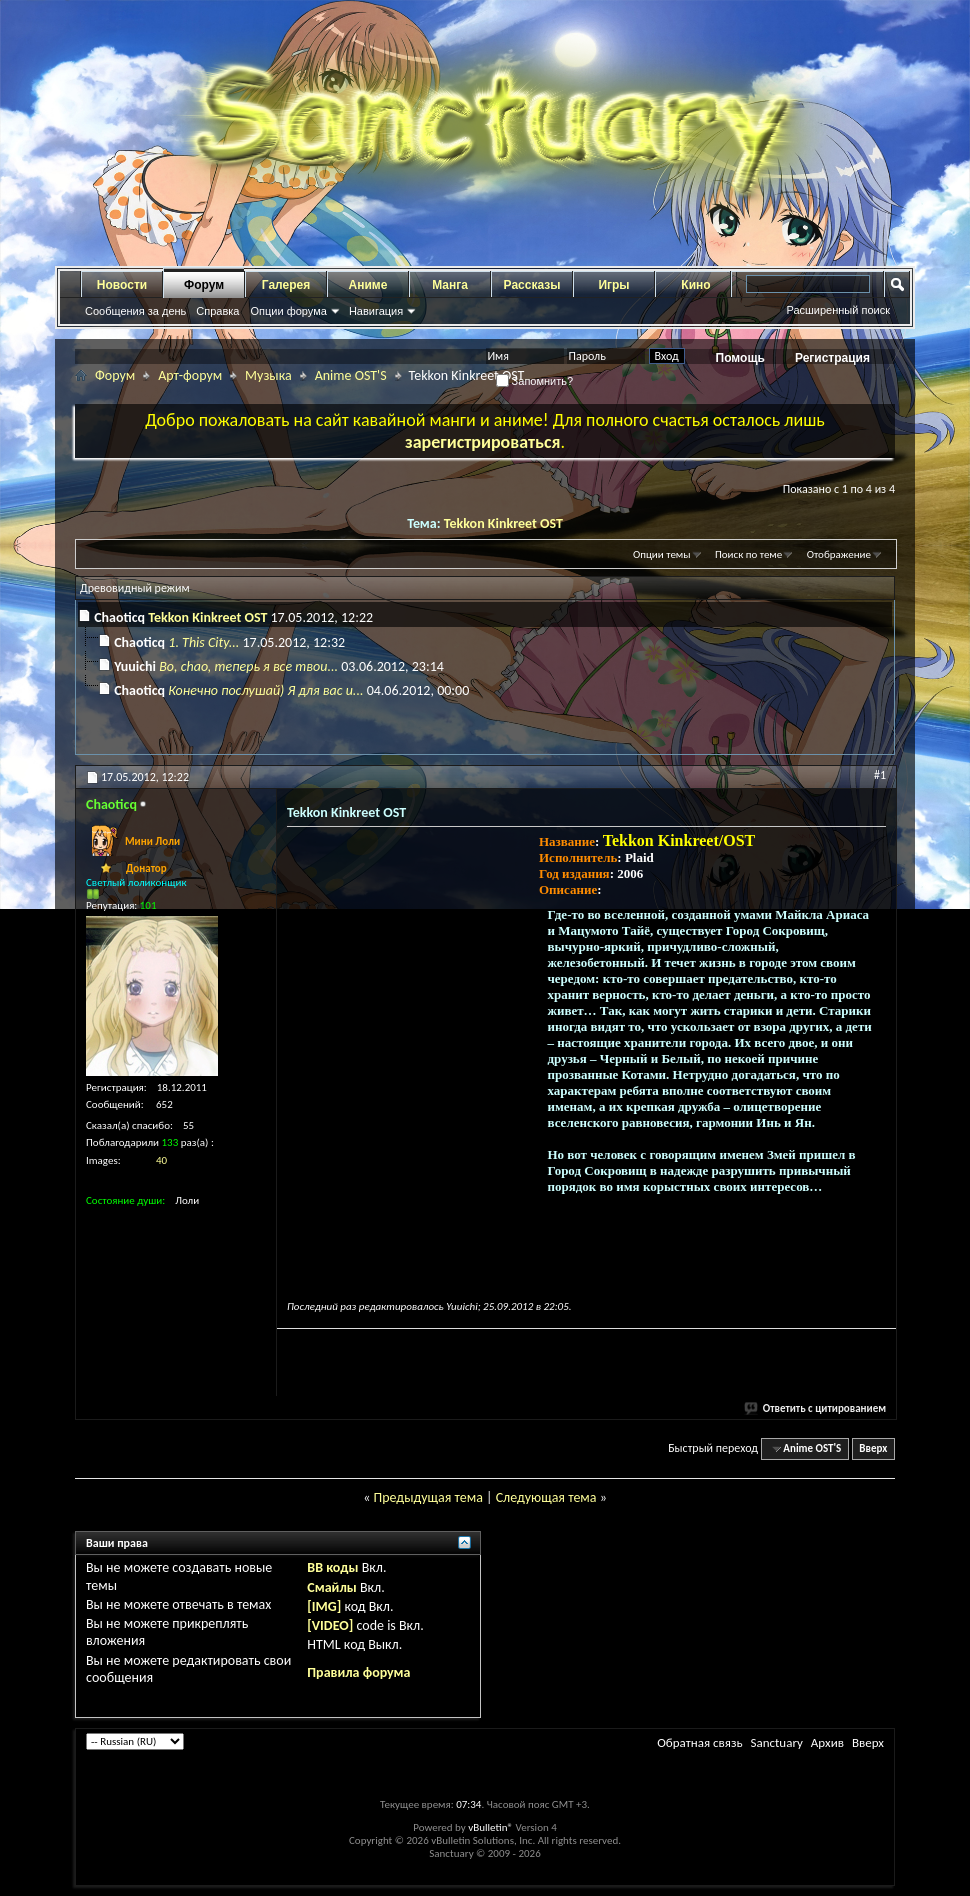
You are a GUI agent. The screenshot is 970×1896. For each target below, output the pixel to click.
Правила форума (358, 1672)
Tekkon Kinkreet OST (503, 523)
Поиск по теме (748, 554)
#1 (880, 775)
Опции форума (288, 311)
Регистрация (832, 358)
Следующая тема (546, 1497)
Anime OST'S (351, 375)
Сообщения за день (135, 311)
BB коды (332, 1567)
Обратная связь (699, 1742)
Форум (204, 285)
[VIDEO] (330, 1625)
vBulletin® (490, 1827)
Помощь (740, 358)
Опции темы (662, 554)
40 (161, 1160)
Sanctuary (776, 1742)
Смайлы (331, 1587)
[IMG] (324, 1606)
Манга (450, 285)
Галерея (286, 285)
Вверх (873, 1448)
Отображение (839, 554)
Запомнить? (535, 381)
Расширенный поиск (838, 310)
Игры (613, 285)
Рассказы (532, 285)
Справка (217, 311)
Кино (695, 285)
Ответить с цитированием (816, 1408)
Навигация (376, 311)
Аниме (368, 285)
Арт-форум (190, 375)
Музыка (268, 375)
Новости (122, 285)
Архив (827, 1742)
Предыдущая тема (427, 1497)
